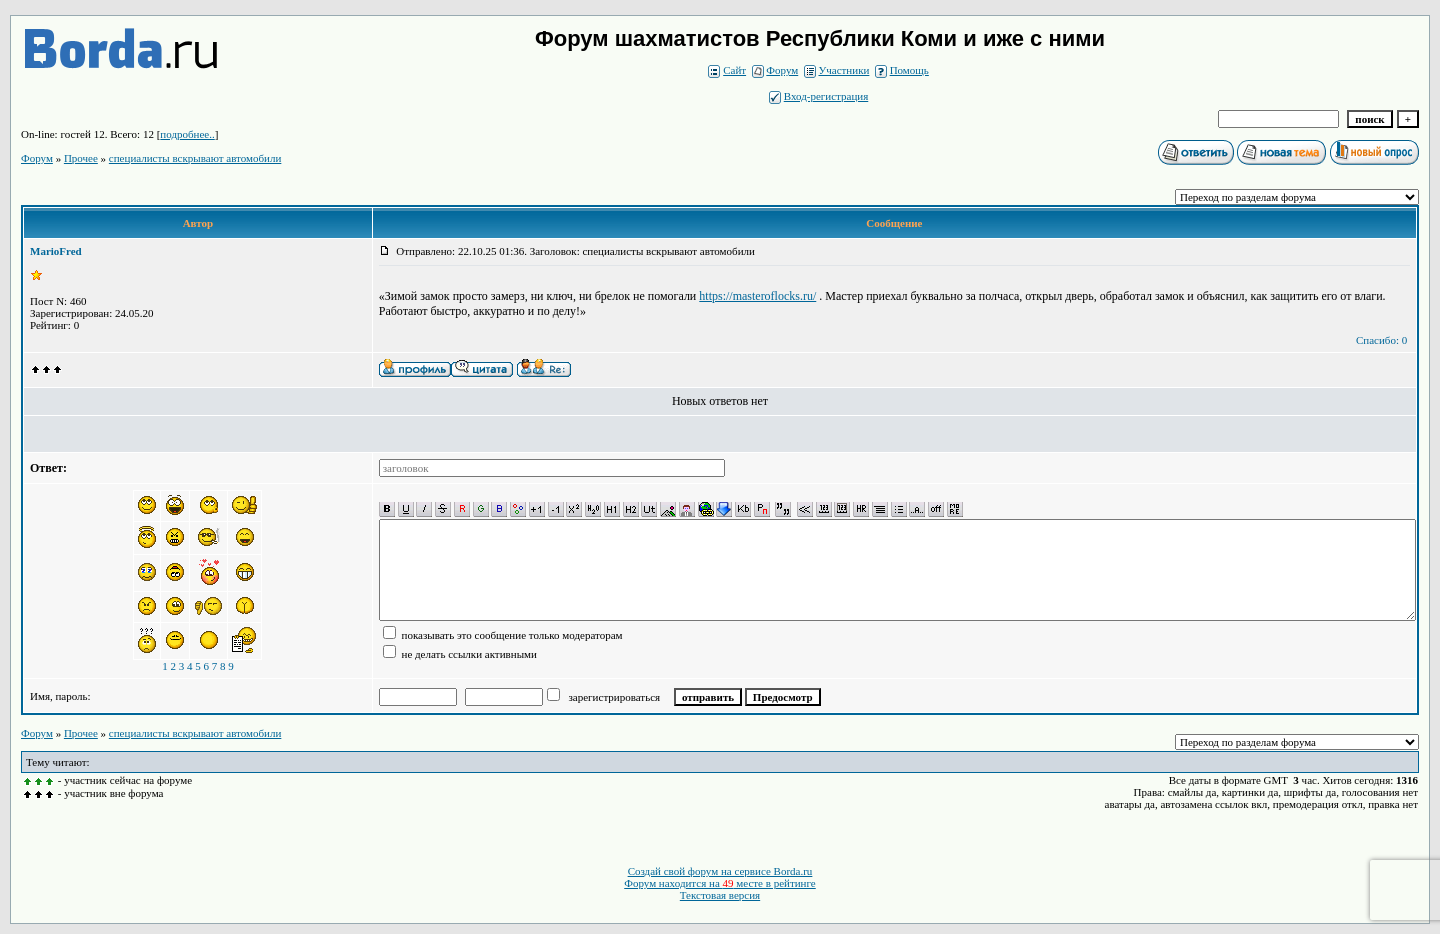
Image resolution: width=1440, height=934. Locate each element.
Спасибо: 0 (1381, 340)
